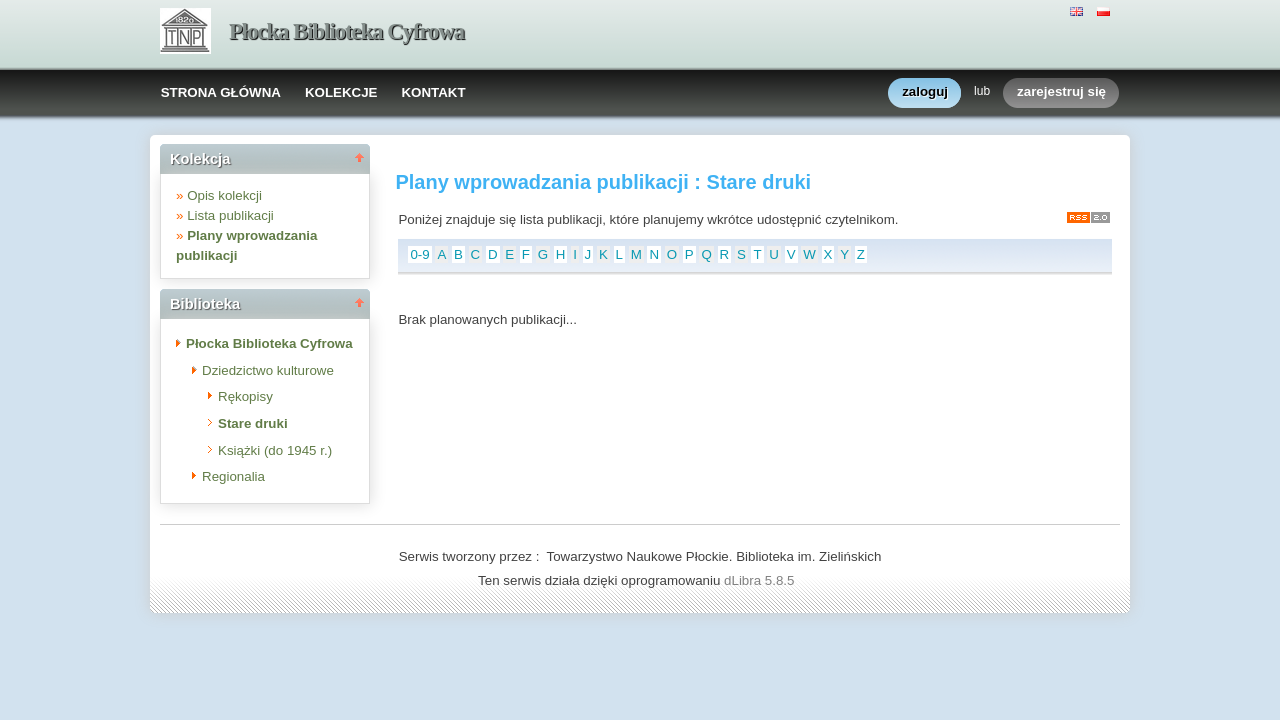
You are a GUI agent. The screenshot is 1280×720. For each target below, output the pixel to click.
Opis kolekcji (224, 195)
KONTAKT (433, 92)
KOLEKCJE (341, 92)
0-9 (419, 254)
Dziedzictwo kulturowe (268, 370)
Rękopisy (245, 396)
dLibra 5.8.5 (761, 580)
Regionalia (233, 476)
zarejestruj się (1061, 92)
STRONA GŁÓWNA (221, 92)
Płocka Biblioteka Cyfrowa (346, 31)
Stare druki (253, 423)
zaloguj (925, 92)
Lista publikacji (230, 215)
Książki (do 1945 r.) (275, 450)
